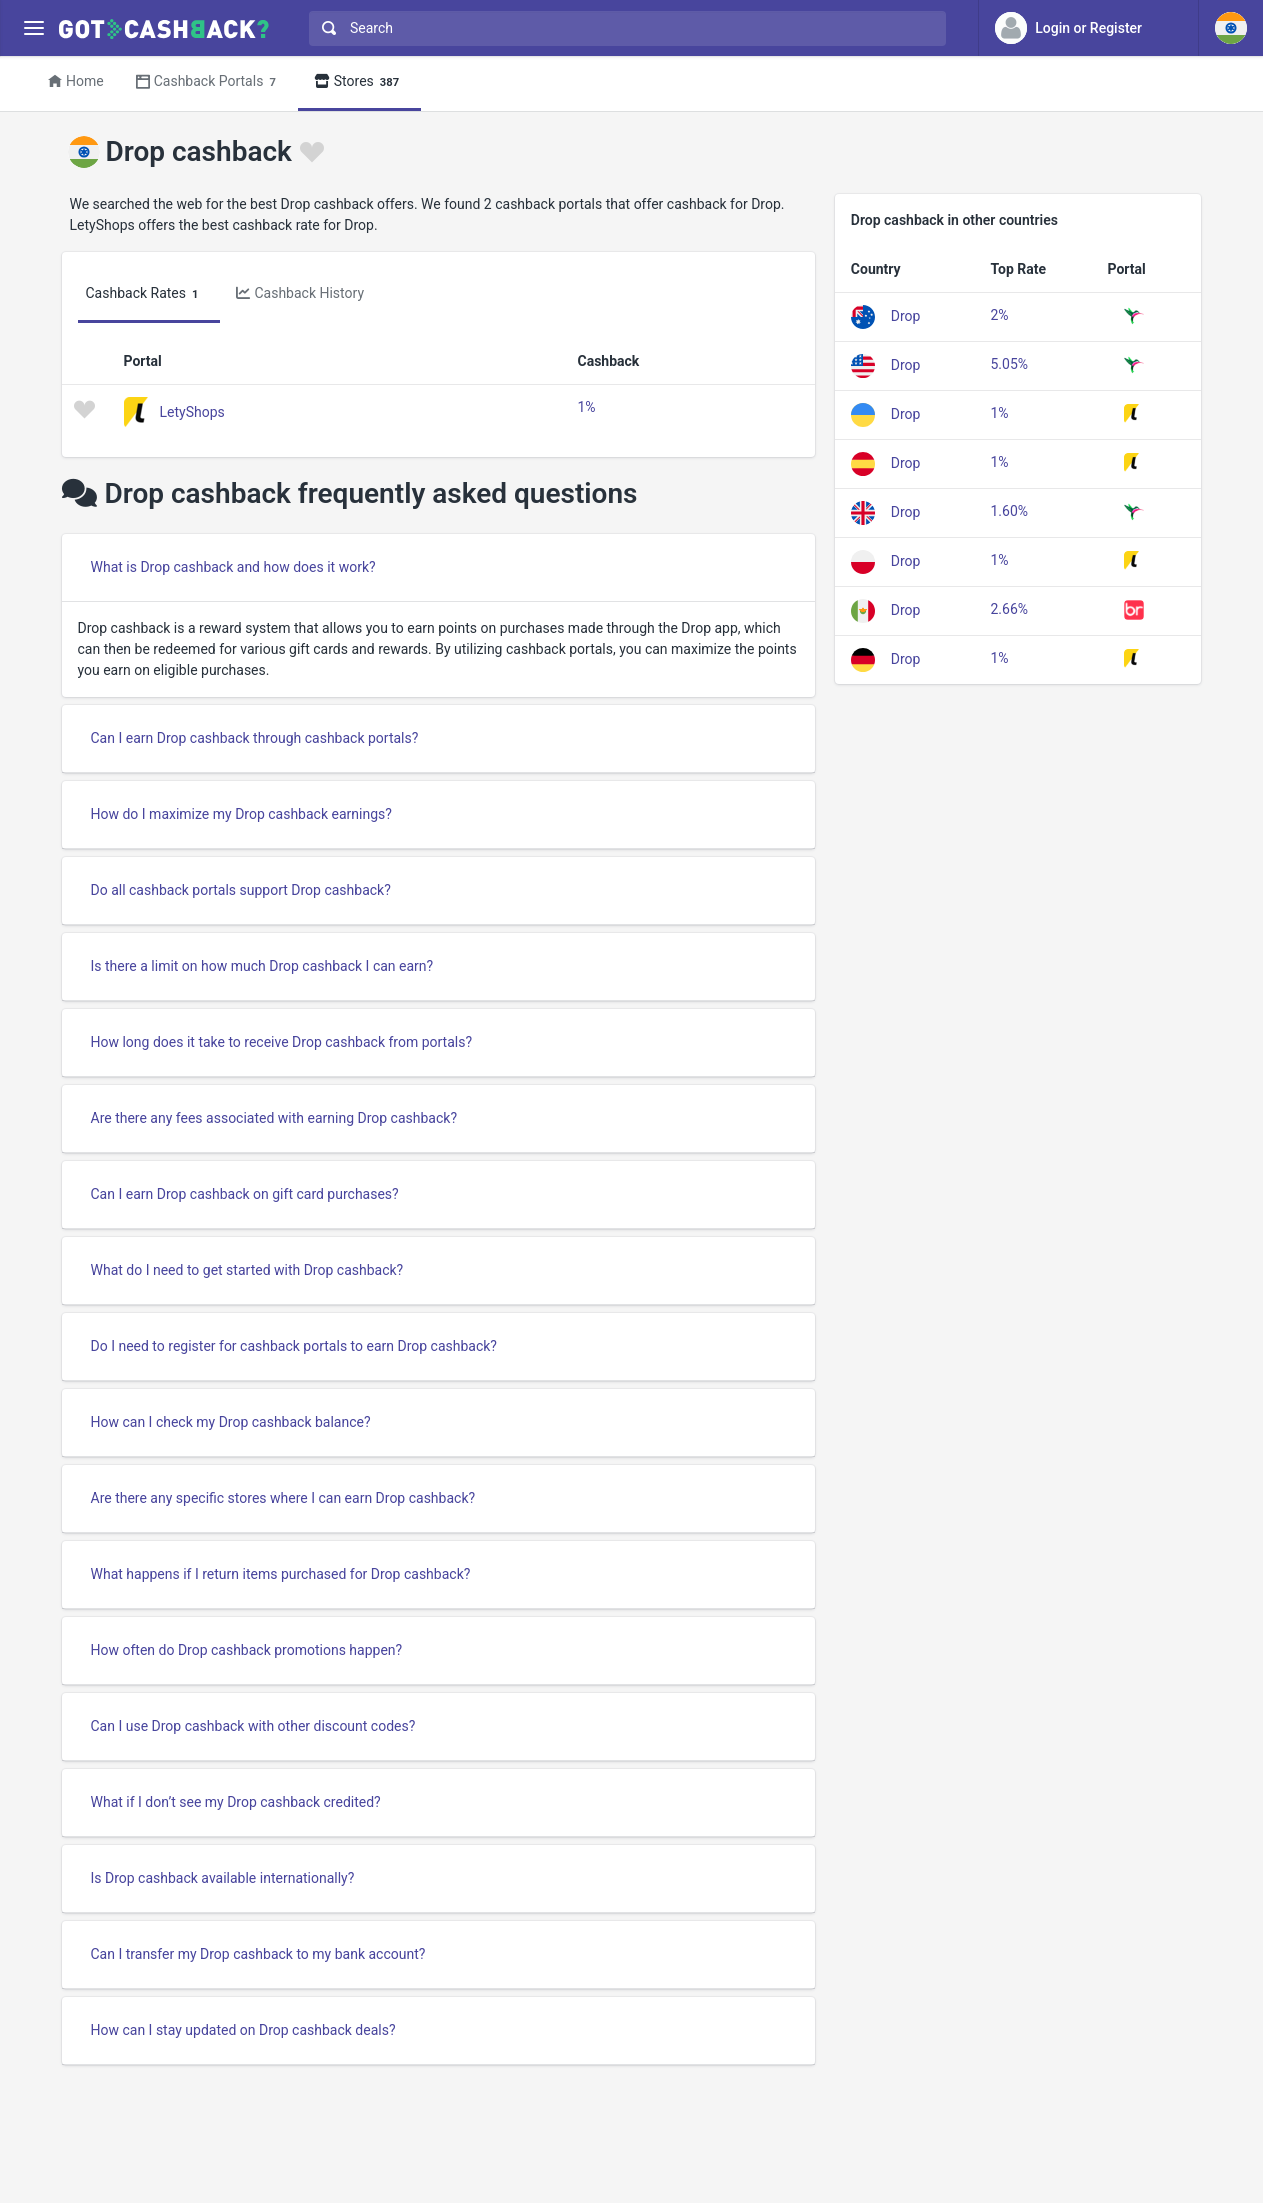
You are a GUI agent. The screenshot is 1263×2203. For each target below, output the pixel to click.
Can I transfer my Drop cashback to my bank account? (258, 1954)
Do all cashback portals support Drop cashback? (241, 890)
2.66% (1010, 609)
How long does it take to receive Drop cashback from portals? (282, 1042)
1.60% (1010, 511)
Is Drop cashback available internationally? (223, 1878)
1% (587, 407)
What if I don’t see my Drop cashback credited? (236, 1802)
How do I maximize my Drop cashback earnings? (241, 814)
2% (1000, 315)
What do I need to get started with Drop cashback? (247, 1270)
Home (76, 81)
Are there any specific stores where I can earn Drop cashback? (283, 1498)
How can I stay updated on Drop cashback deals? (243, 2030)
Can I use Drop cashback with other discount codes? (253, 1726)
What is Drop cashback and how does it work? (233, 567)
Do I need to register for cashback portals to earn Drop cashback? (294, 1346)
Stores (359, 82)
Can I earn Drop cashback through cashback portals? (255, 738)
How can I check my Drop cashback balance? (231, 1422)
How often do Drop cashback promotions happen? (247, 1650)
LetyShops (192, 411)
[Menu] (33, 28)
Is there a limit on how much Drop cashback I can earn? (262, 966)
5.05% (1010, 364)
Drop (906, 315)
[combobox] (623, 28)
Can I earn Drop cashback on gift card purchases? (245, 1194)
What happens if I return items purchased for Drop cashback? (281, 1574)
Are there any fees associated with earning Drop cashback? (274, 1118)
